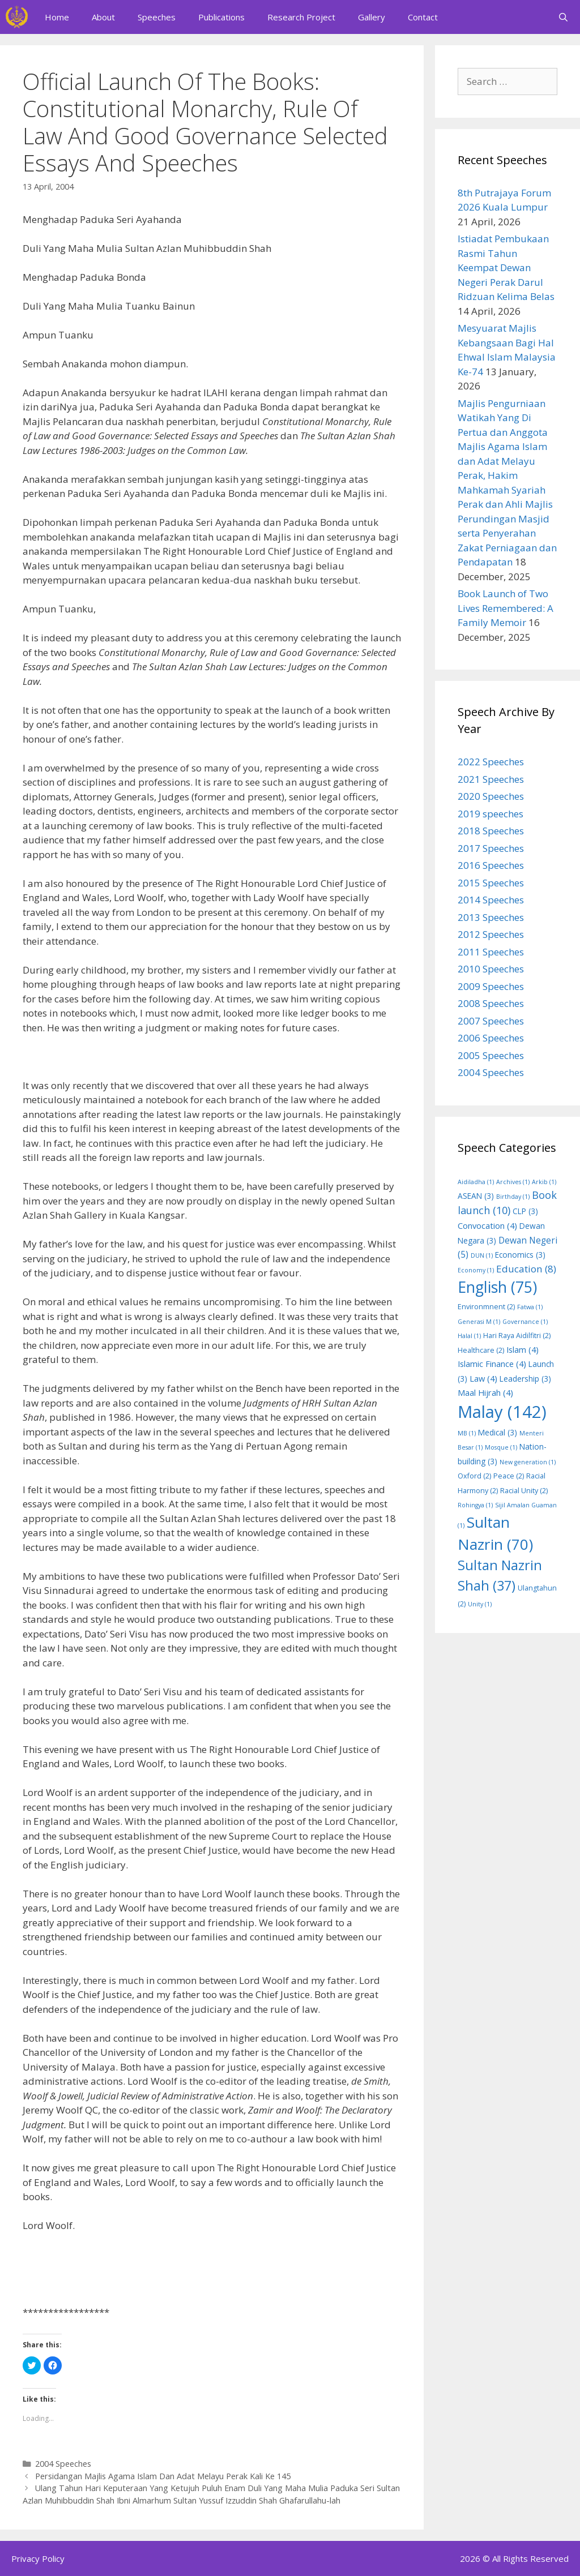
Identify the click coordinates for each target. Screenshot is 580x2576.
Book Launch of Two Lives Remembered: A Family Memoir (505, 608)
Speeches (157, 17)
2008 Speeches (491, 1003)
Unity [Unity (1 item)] (480, 1604)
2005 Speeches (491, 1055)
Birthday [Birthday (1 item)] (513, 1197)
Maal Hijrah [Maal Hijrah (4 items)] (485, 1392)
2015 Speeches (491, 882)
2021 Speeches (491, 779)
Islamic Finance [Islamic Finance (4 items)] (492, 1363)
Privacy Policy (38, 2558)
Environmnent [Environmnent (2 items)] (486, 1306)
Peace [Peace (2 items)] (508, 1476)
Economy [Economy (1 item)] (476, 1270)
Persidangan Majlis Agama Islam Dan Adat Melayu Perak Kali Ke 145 (163, 2476)
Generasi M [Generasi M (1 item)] (479, 1322)
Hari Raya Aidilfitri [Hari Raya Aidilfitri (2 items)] (517, 1335)
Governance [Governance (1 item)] (525, 1322)
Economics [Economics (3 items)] (520, 1254)
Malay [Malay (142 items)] (502, 1411)
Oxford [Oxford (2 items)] (474, 1476)
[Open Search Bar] (563, 17)
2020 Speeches (491, 796)
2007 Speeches (491, 1020)
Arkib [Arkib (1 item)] (544, 1182)
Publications (221, 17)
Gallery (371, 17)
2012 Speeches (491, 934)
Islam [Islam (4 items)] (522, 1349)
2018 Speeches (491, 830)
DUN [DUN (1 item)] (482, 1255)
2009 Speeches (491, 986)
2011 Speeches (491, 951)
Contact (423, 17)
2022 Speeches (491, 761)
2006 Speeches (491, 1037)
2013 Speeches (491, 917)
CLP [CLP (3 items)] (525, 1211)
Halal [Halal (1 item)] (469, 1336)
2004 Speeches (63, 2463)
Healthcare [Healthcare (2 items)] (481, 1350)
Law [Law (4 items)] (483, 1378)
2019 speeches (490, 813)
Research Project (301, 17)
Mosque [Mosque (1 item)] (501, 1447)
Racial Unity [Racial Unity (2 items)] (524, 1490)
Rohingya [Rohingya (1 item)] (475, 1505)
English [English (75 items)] (497, 1287)
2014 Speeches (491, 899)
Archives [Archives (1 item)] (513, 1182)
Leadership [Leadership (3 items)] (525, 1378)
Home (57, 17)
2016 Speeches (491, 865)
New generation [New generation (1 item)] (528, 1462)
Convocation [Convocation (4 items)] (487, 1225)
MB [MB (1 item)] (467, 1433)
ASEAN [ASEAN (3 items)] (476, 1195)
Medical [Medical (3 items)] (497, 1432)
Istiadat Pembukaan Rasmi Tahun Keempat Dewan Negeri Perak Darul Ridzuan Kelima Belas (506, 267)
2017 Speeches (491, 848)
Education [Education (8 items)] (526, 1268)
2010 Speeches (491, 968)
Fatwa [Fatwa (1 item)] (530, 1307)
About (103, 17)
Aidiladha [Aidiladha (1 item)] (476, 1182)
